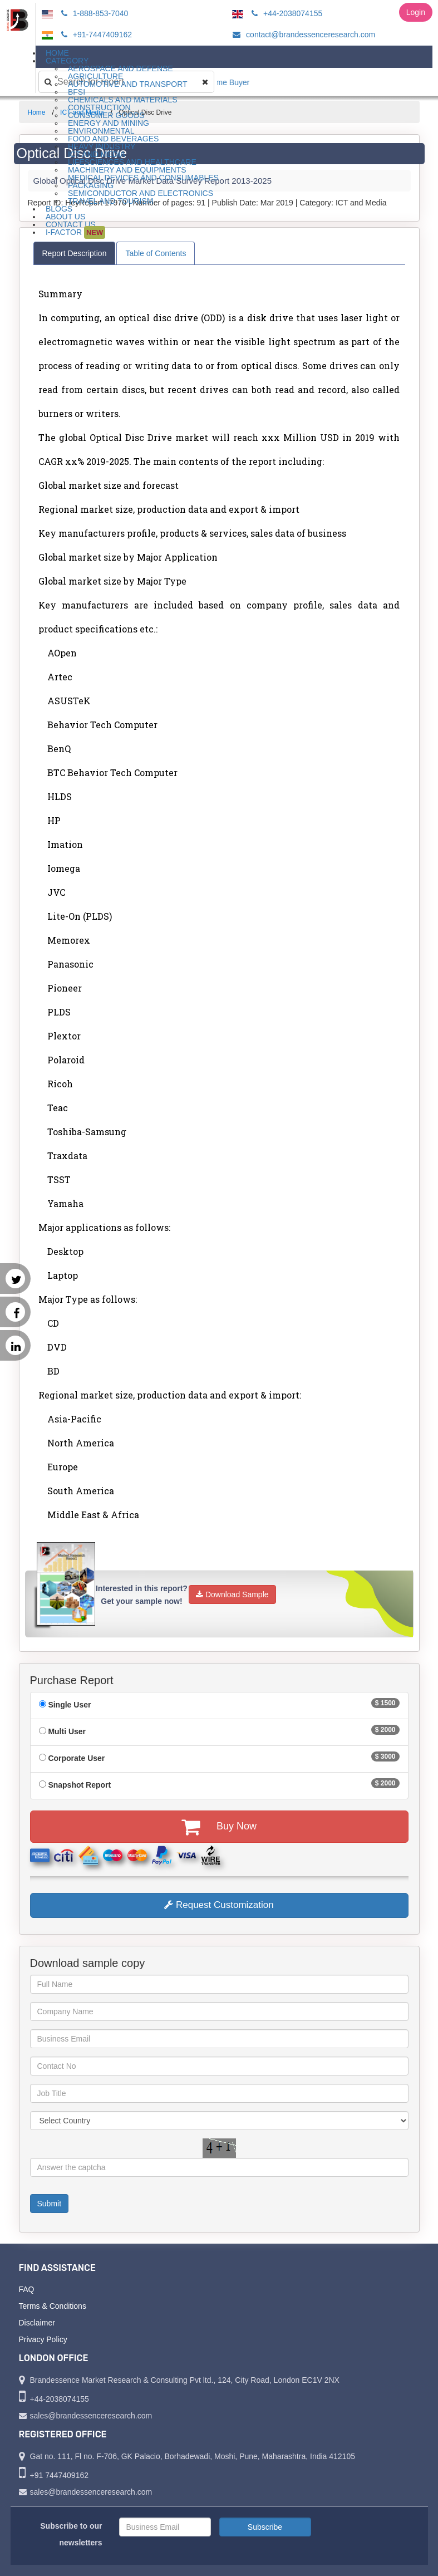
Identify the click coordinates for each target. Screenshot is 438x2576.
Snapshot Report (79, 1784)
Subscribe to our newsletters (71, 2534)
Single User (69, 1704)
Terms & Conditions (52, 2306)
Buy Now (219, 1827)
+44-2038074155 (285, 13)
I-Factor (75, 232)
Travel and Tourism (111, 201)
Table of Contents (155, 253)
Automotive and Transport (128, 84)
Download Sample (232, 1594)
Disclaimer (37, 2322)
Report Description (74, 253)
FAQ (27, 2289)
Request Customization (218, 1905)
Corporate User (76, 1758)
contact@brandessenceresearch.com (302, 34)
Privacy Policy (43, 2339)
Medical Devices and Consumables (143, 177)
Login (415, 12)
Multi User (67, 1731)
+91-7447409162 (95, 34)
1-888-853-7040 (93, 13)
